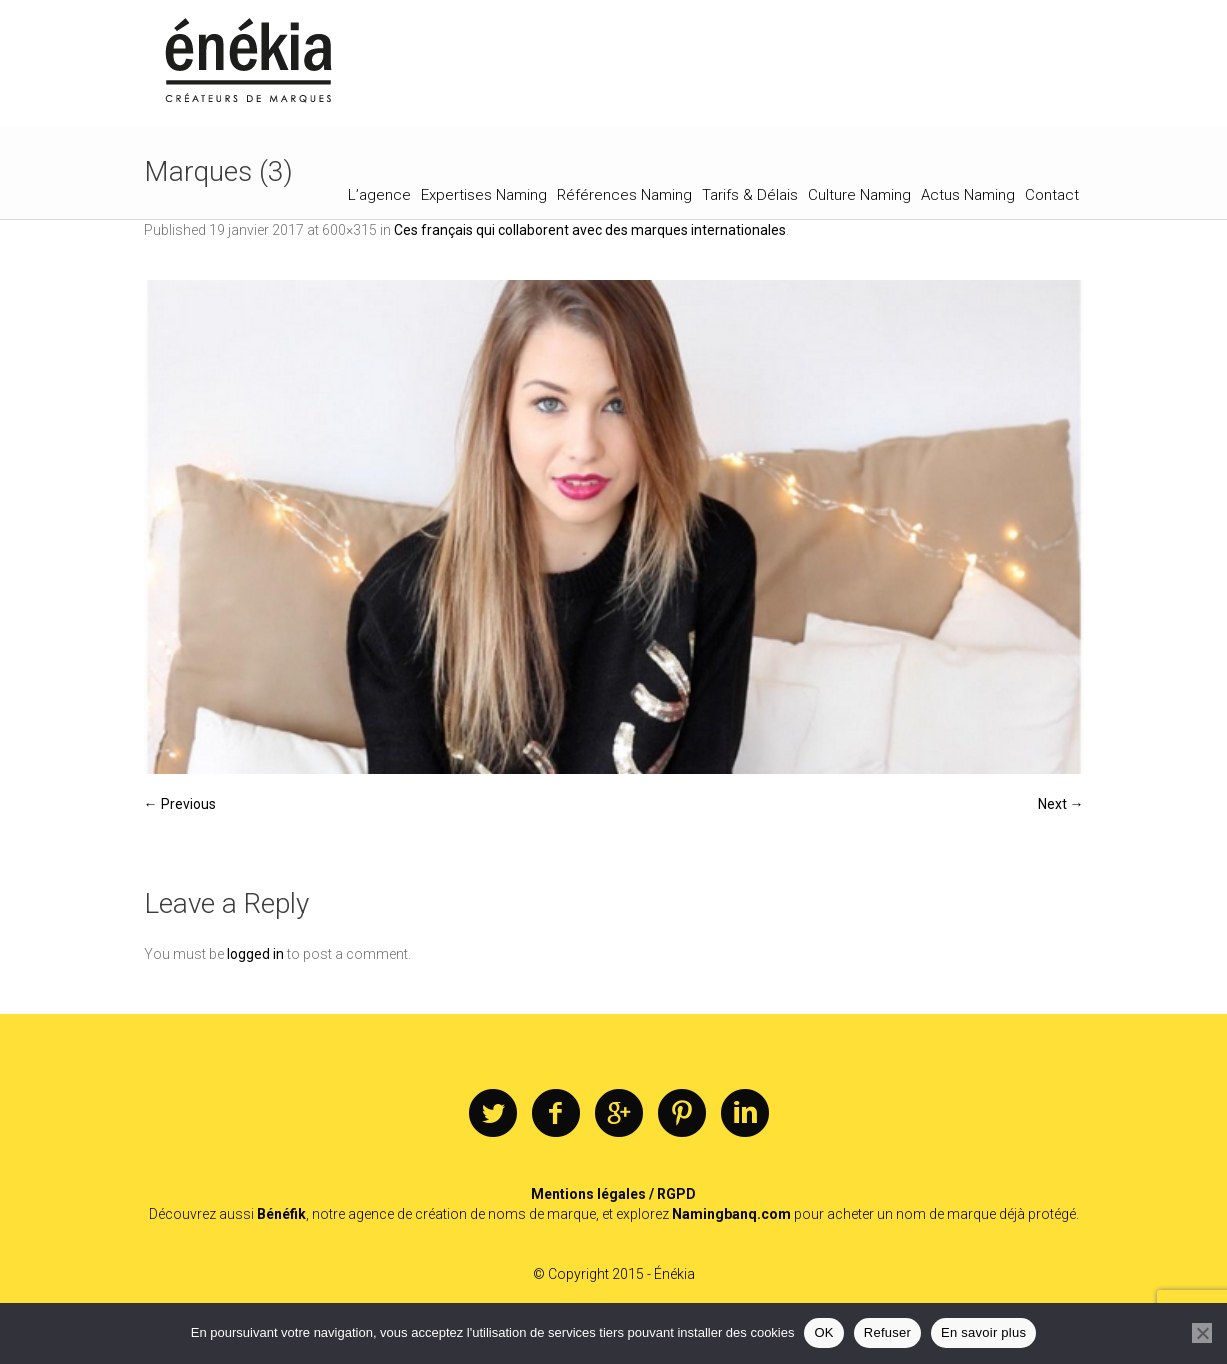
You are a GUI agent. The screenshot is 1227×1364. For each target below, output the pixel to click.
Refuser (887, 1332)
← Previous (180, 804)
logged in (255, 954)
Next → (1061, 804)
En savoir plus (983, 1332)
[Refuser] (1202, 1333)
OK (823, 1332)
